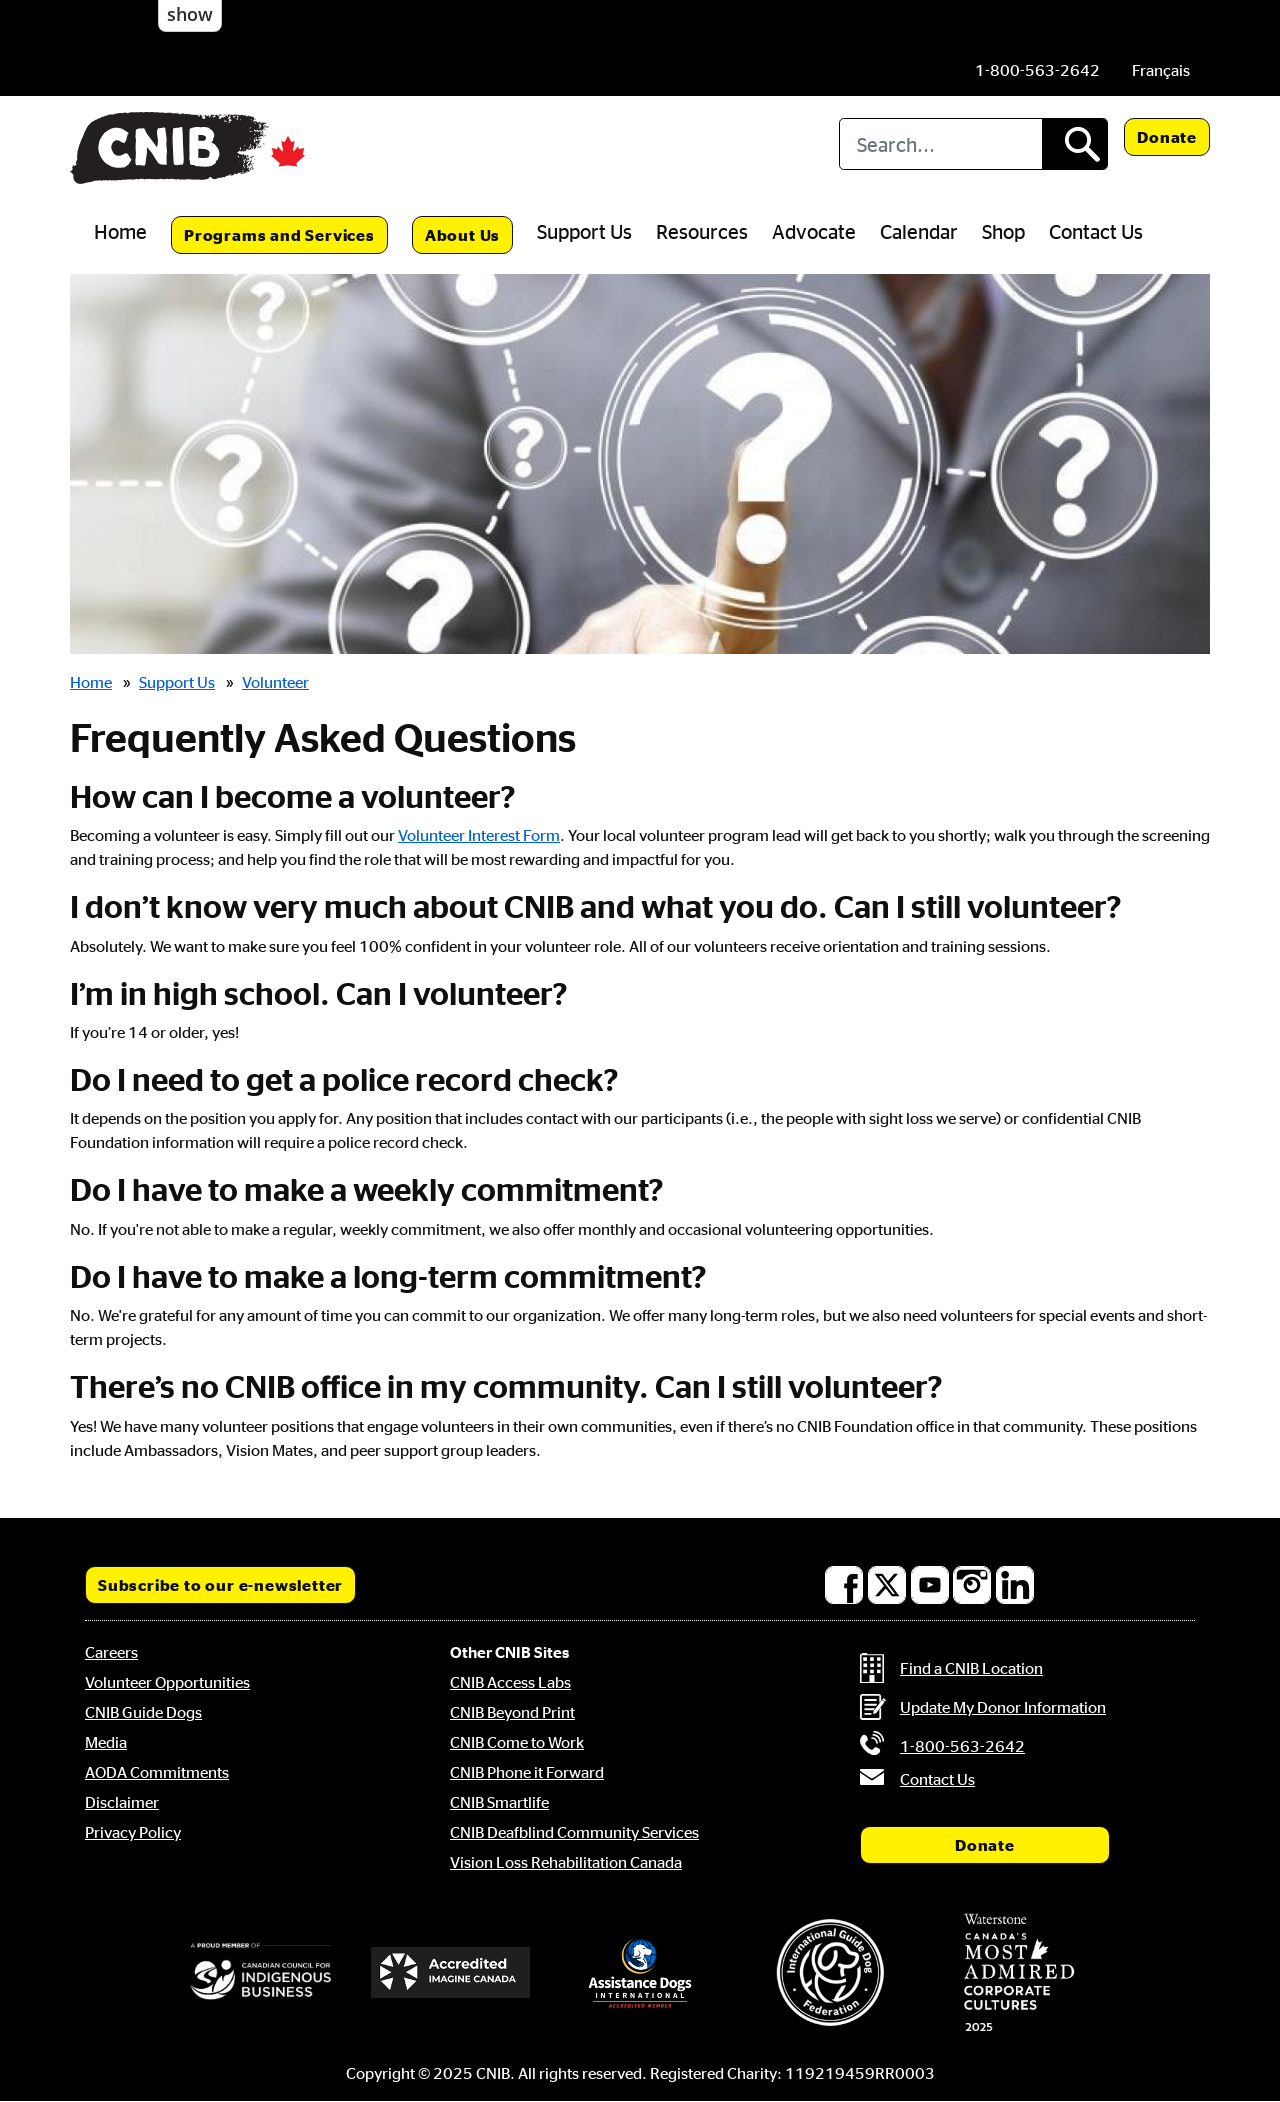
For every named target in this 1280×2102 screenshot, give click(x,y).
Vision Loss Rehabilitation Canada (566, 1862)
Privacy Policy (133, 1832)
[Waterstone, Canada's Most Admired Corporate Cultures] (1019, 1973)
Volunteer (275, 682)
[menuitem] (1161, 70)
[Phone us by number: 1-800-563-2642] (1037, 70)
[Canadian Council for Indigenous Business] (261, 1972)
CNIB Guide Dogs (143, 1712)
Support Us (584, 231)
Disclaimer (122, 1802)
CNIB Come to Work (517, 1742)
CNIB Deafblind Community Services (574, 1832)
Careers (111, 1652)
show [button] (190, 14)
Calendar (919, 231)
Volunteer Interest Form (479, 835)
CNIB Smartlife (499, 1802)
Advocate (814, 231)
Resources (702, 231)
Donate (1167, 137)
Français (1161, 70)
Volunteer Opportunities (167, 1682)
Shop (1003, 231)
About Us (462, 235)
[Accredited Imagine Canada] (451, 1972)
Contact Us (1096, 231)
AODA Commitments (157, 1772)
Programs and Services (279, 235)
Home (120, 231)
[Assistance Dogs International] (640, 1973)
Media (106, 1742)
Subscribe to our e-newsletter (220, 1585)
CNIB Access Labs (510, 1682)
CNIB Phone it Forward (527, 1772)
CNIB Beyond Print (512, 1712)
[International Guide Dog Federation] (830, 1972)
